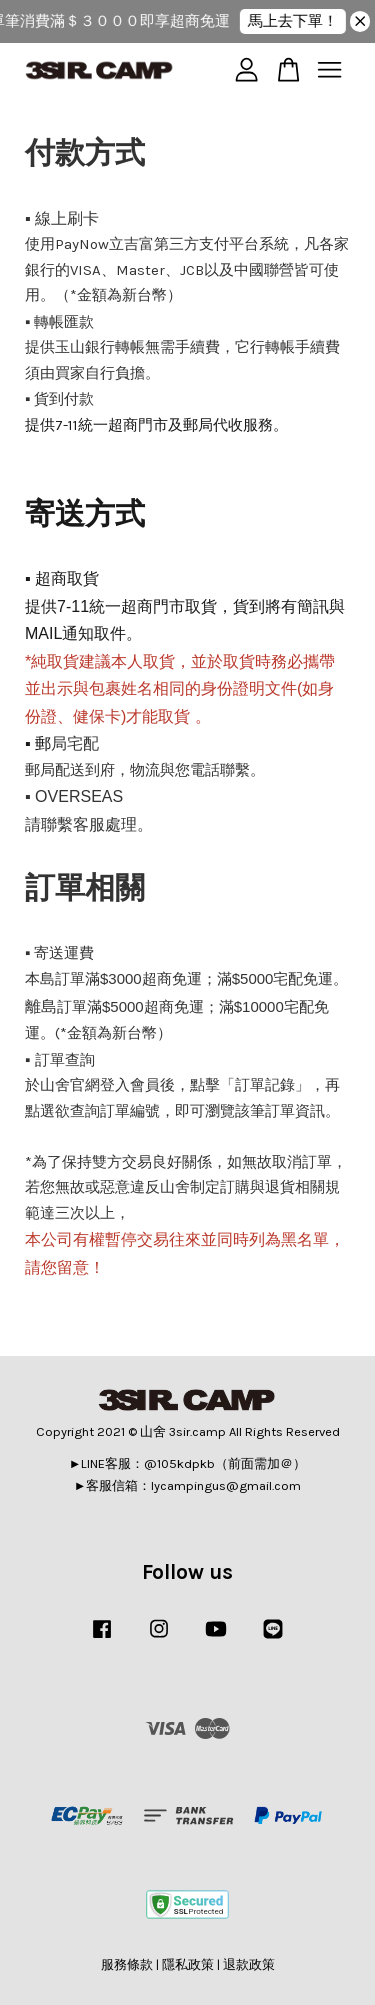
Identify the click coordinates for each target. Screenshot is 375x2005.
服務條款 (127, 1964)
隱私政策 (188, 1964)
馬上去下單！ (298, 21)
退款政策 (249, 1964)
